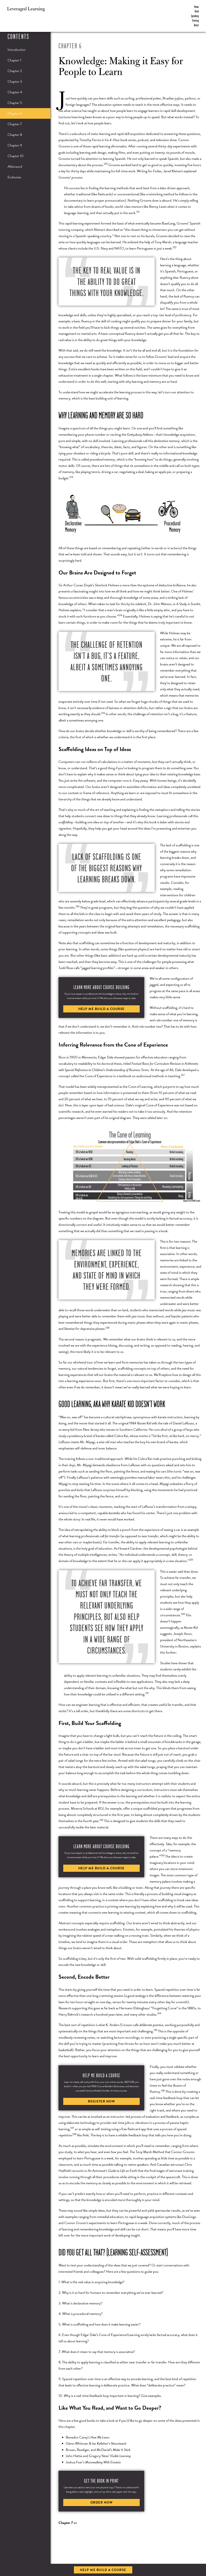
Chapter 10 (16, 156)
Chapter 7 (66, 2522)
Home (196, 7)
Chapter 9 (15, 145)
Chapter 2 (15, 71)
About (196, 25)
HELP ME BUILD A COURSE (103, 2569)
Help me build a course (101, 1008)
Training (195, 20)
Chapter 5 (15, 102)
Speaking (195, 16)
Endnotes (14, 177)
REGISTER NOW (101, 2101)
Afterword (15, 166)
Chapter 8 (15, 134)
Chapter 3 (15, 81)
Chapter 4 (15, 92)
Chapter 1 (14, 60)
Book (197, 11)
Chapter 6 (15, 113)
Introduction (17, 49)
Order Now (101, 2502)
